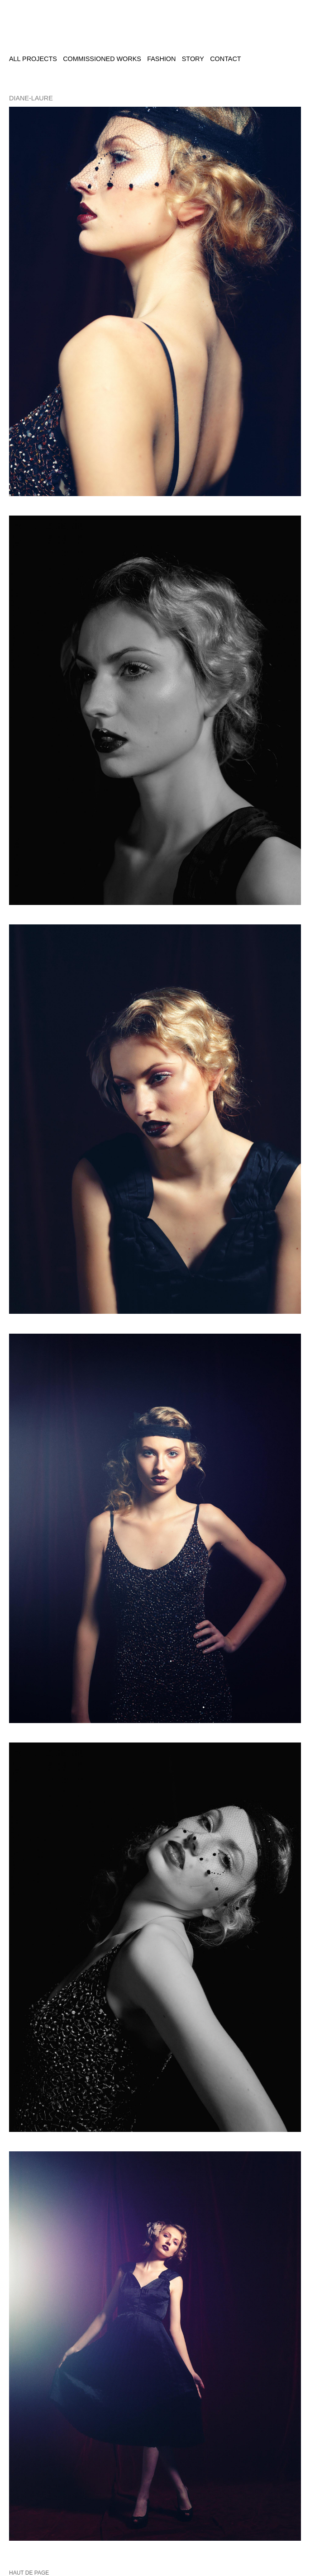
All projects (33, 58)
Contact (225, 58)
